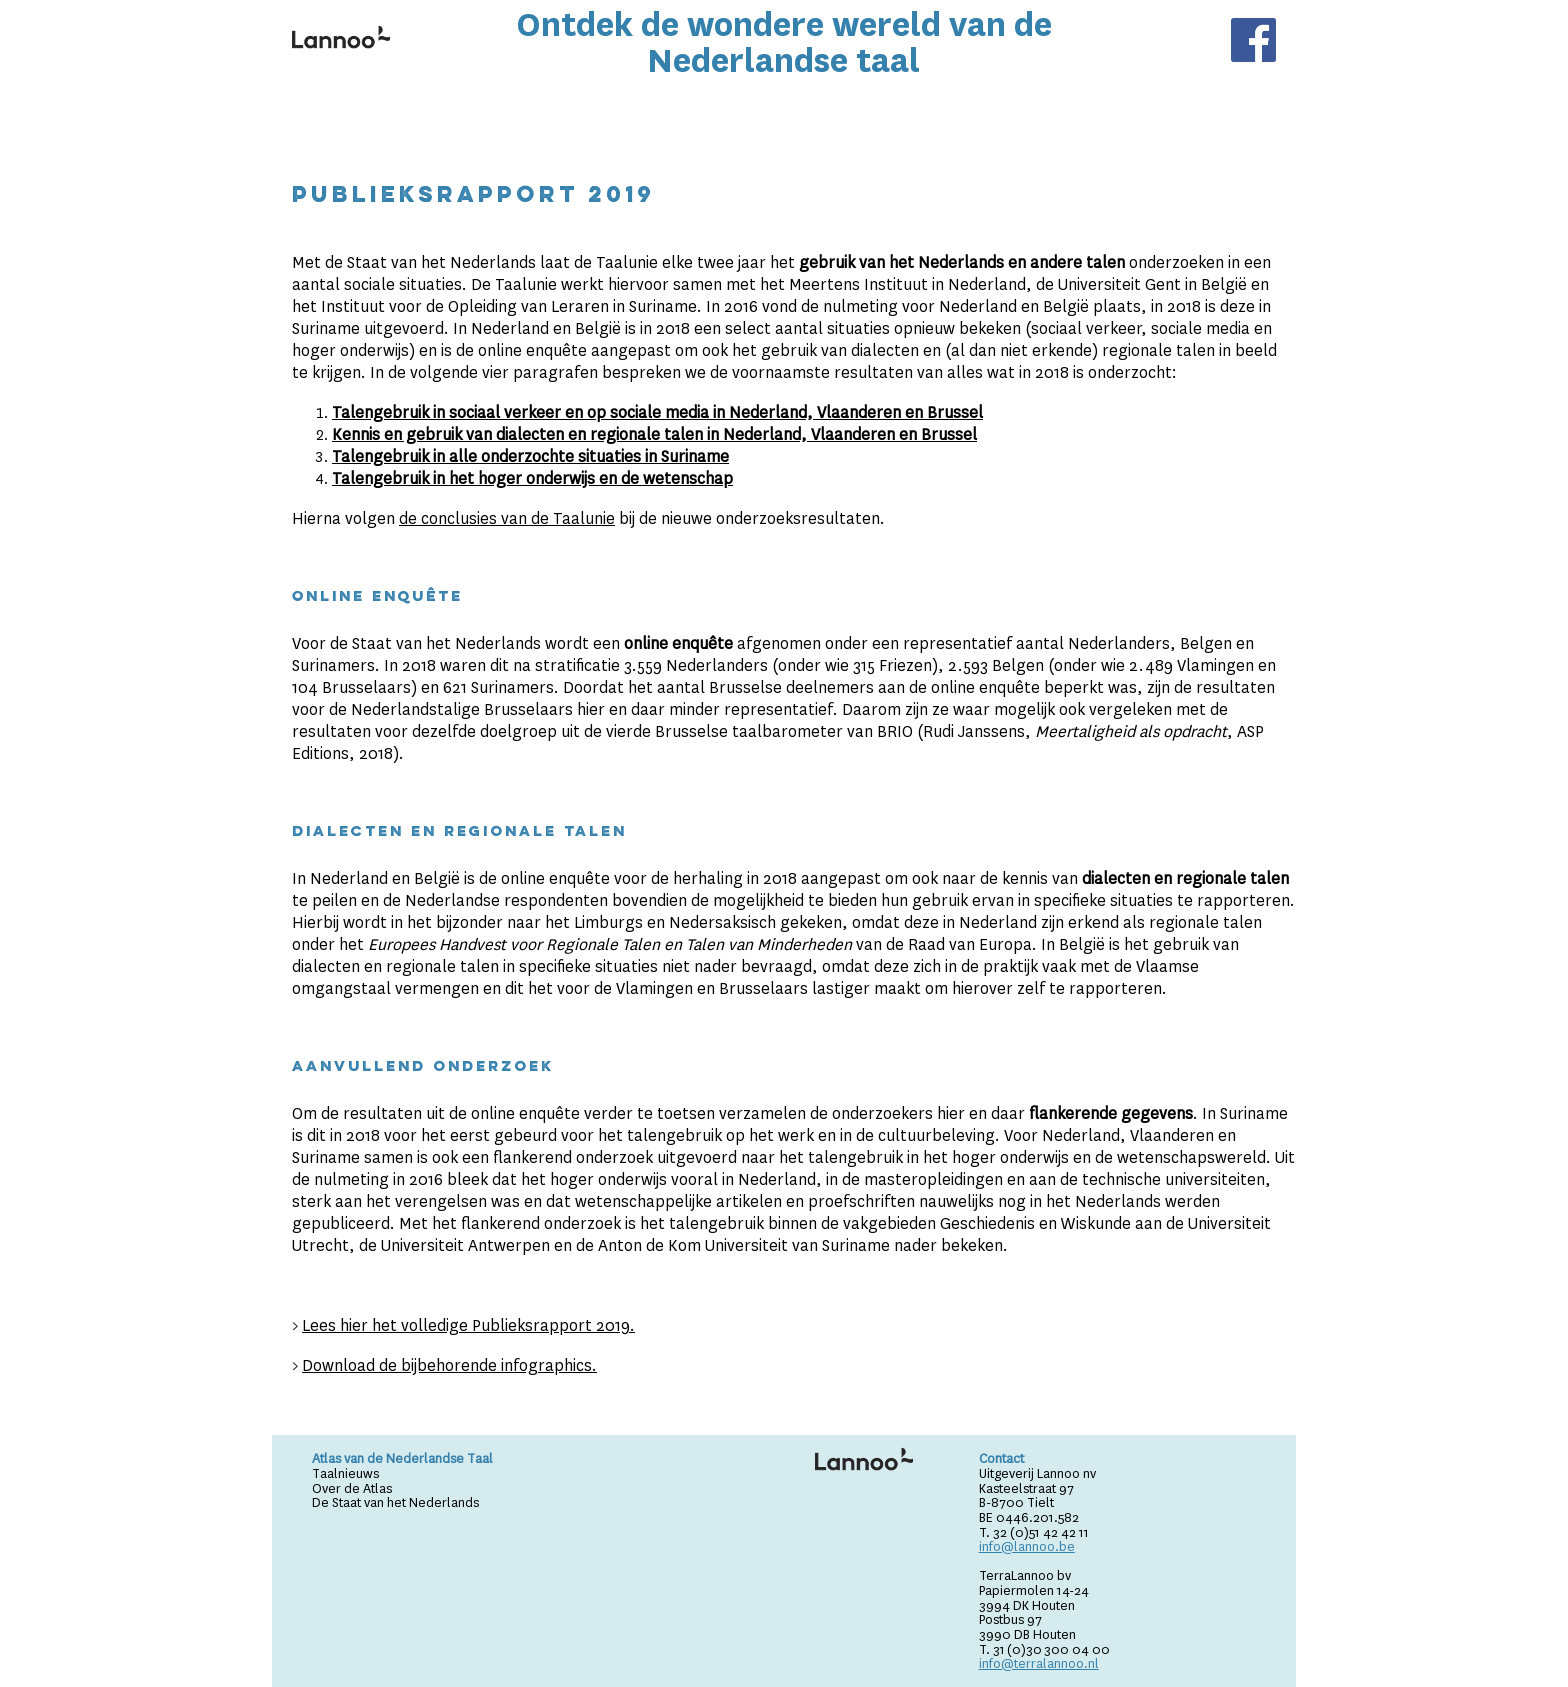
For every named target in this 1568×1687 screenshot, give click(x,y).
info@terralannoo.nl (1039, 1663)
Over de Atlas (352, 1488)
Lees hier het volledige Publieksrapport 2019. (468, 1325)
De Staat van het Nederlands (395, 1502)
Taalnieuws (345, 1473)
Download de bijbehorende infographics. (449, 1365)
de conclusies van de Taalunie (507, 518)
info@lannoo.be (1027, 1546)
